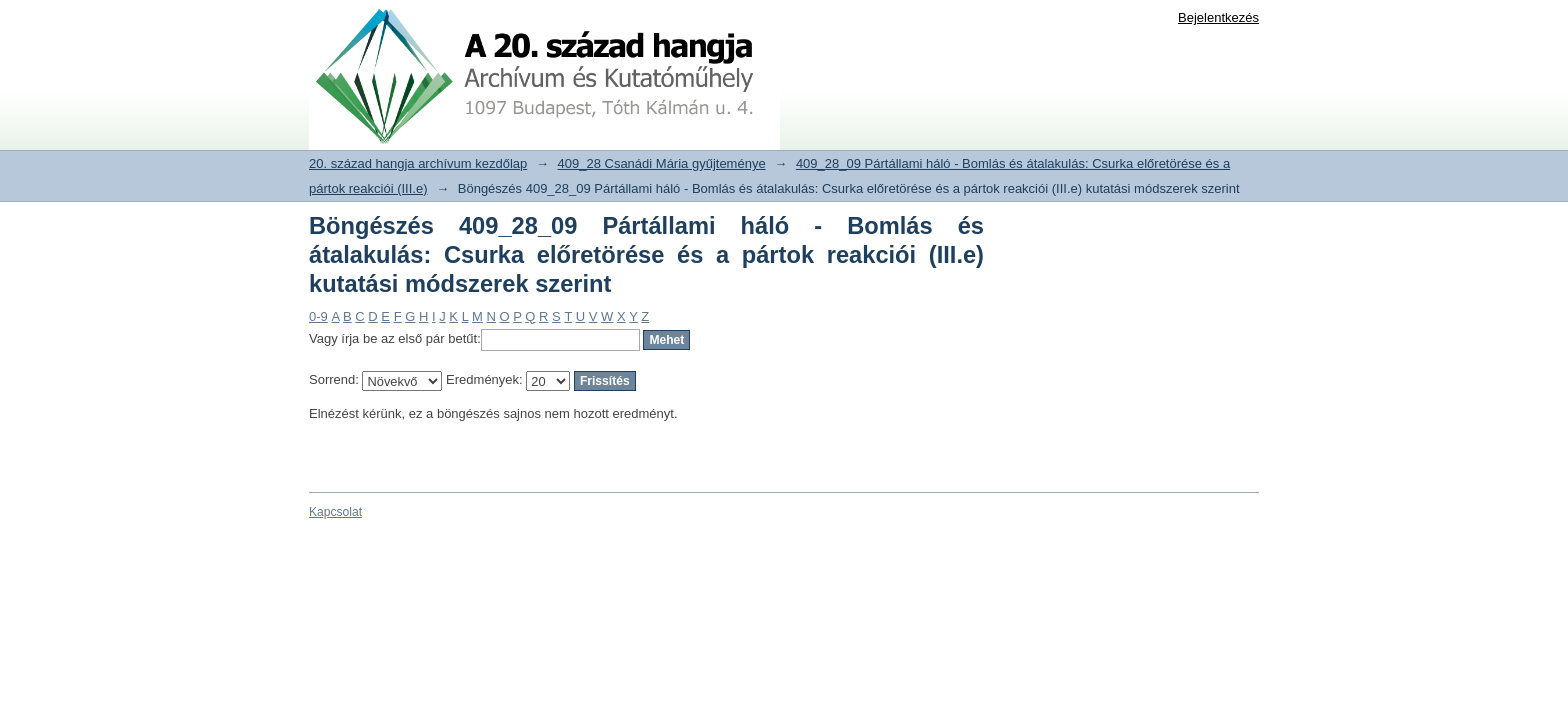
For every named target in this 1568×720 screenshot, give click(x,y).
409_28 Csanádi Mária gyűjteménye (662, 163)
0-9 (318, 316)
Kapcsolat (335, 512)
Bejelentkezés (1218, 17)
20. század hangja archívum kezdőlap (418, 163)
